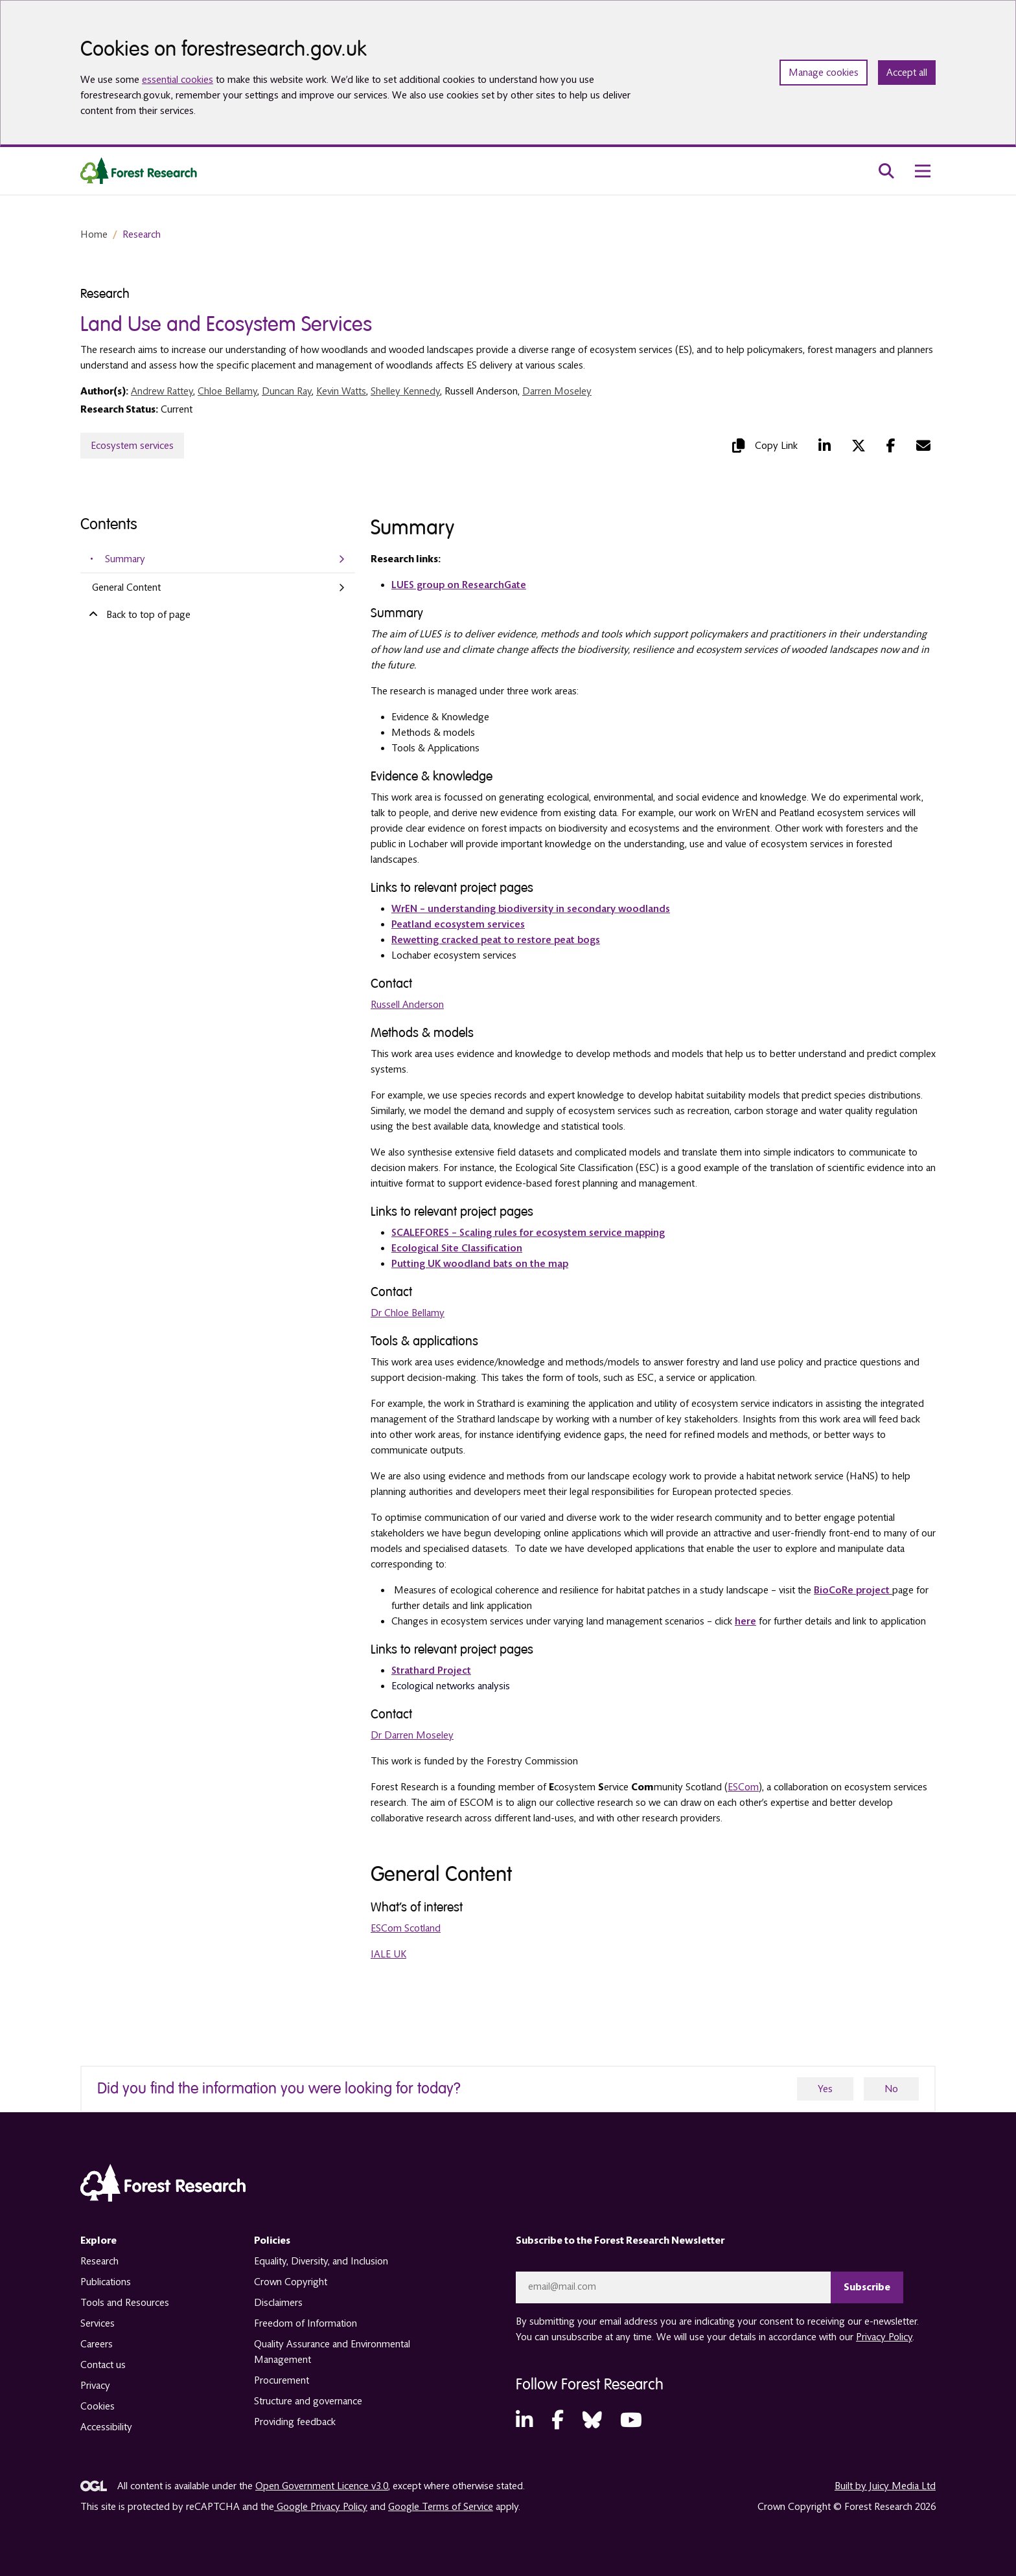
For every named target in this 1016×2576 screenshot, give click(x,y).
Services (97, 2323)
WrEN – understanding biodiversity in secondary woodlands (530, 909)
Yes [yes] (825, 2089)
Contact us (103, 2365)
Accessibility (106, 2427)
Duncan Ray (287, 391)
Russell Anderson (407, 1004)
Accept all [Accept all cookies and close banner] (906, 72)
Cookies (97, 2406)
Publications (105, 2282)
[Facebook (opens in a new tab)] (891, 445)
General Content (126, 587)
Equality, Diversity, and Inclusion (321, 2261)
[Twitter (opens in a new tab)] (858, 445)
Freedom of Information (305, 2323)
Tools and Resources (124, 2302)
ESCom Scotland (406, 1928)
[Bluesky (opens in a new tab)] (592, 2420)
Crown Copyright (290, 2282)
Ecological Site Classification (456, 1248)
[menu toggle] (923, 171)
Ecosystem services (132, 445)
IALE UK (388, 1954)
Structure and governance (308, 2401)
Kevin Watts (341, 391)
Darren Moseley (557, 391)
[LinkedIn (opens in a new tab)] (824, 445)
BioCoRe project (853, 1590)
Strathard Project (431, 1670)
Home (94, 234)
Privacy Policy (884, 2336)
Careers (96, 2344)
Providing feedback (295, 2422)
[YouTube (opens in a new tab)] (631, 2420)
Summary (125, 559)
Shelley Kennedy (405, 391)
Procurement (281, 2380)
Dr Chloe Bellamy (407, 1313)
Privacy (95, 2385)
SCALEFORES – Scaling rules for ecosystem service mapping (528, 1232)
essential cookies (177, 79)
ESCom (743, 1787)
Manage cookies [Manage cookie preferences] (824, 72)
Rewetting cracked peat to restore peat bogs (495, 940)
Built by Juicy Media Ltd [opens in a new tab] (885, 2485)
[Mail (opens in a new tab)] (923, 445)
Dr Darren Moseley (412, 1735)
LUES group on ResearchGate (458, 585)
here (745, 1621)
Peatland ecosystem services (458, 924)
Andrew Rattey (162, 391)
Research (141, 234)
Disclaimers (278, 2302)
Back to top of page (138, 614)
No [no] (891, 2089)
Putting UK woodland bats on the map (479, 1264)
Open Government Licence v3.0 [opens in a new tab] (321, 2485)
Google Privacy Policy (320, 2506)
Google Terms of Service (440, 2506)
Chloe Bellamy (227, 391)
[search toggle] (886, 171)
